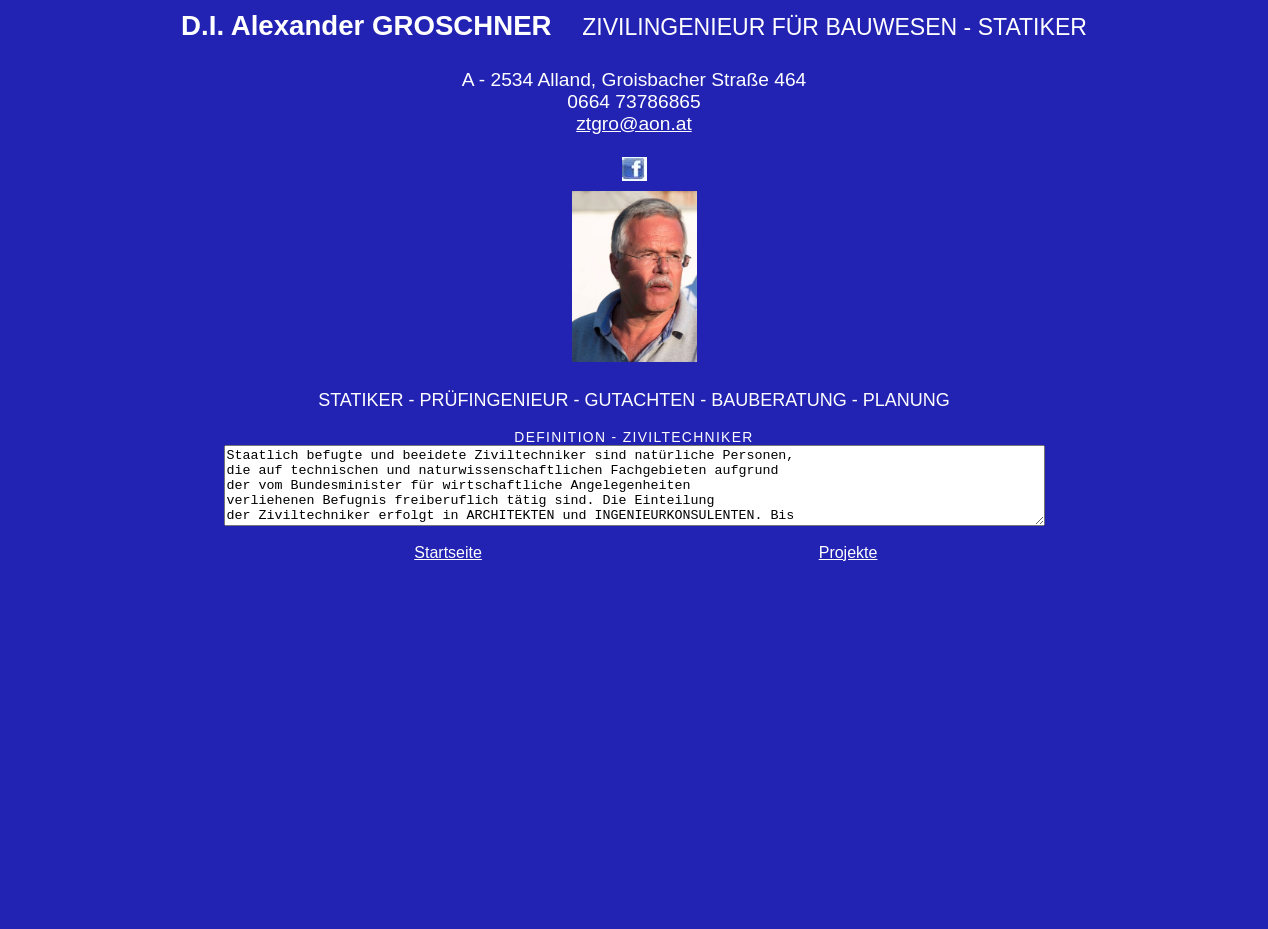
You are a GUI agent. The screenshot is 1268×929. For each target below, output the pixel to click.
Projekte (848, 567)
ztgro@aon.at (633, 123)
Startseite (448, 567)
